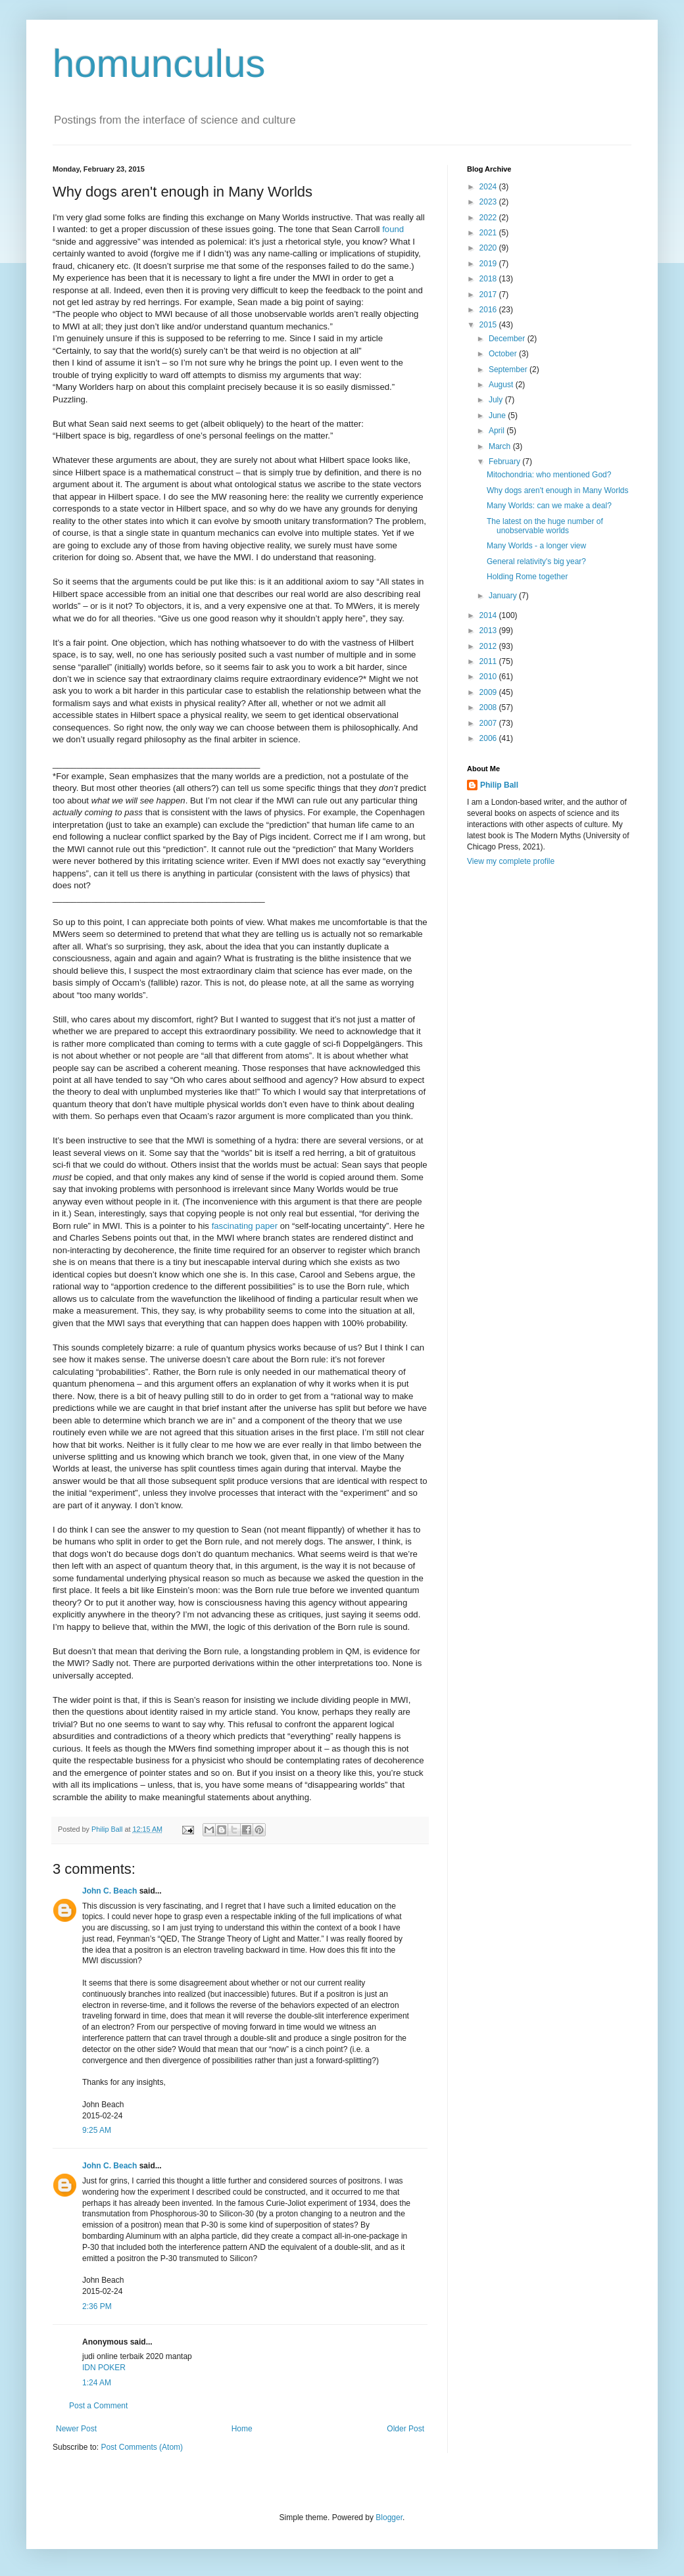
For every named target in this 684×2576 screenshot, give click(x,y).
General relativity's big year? (536, 561)
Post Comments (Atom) (142, 2447)
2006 (489, 738)
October (504, 353)
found (393, 229)
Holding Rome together (527, 576)
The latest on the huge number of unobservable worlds (545, 526)
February (505, 461)
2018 (489, 278)
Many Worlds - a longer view (536, 545)
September (509, 369)
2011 (489, 661)
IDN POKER (104, 2367)
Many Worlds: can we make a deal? (549, 505)
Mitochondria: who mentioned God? (549, 474)
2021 (489, 232)
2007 (489, 723)
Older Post (405, 2428)
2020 (489, 247)
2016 (489, 309)
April (497, 430)
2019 (489, 263)
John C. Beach (109, 1891)
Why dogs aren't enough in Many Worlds (558, 490)
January (504, 595)
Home (242, 2428)
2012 (489, 646)
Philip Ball (499, 785)
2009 (489, 692)
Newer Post (76, 2428)
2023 (489, 201)
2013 (489, 630)
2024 (489, 186)
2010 (489, 676)
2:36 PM (97, 2306)
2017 (489, 294)
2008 (489, 707)
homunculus (159, 63)
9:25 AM (96, 2130)
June (498, 415)
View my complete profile (510, 861)
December (508, 338)
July (497, 399)
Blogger (389, 2517)
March (501, 446)
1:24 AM (96, 2382)
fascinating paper (245, 1226)
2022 (489, 217)
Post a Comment (98, 2405)
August (502, 384)
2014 (489, 615)
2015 (489, 324)
